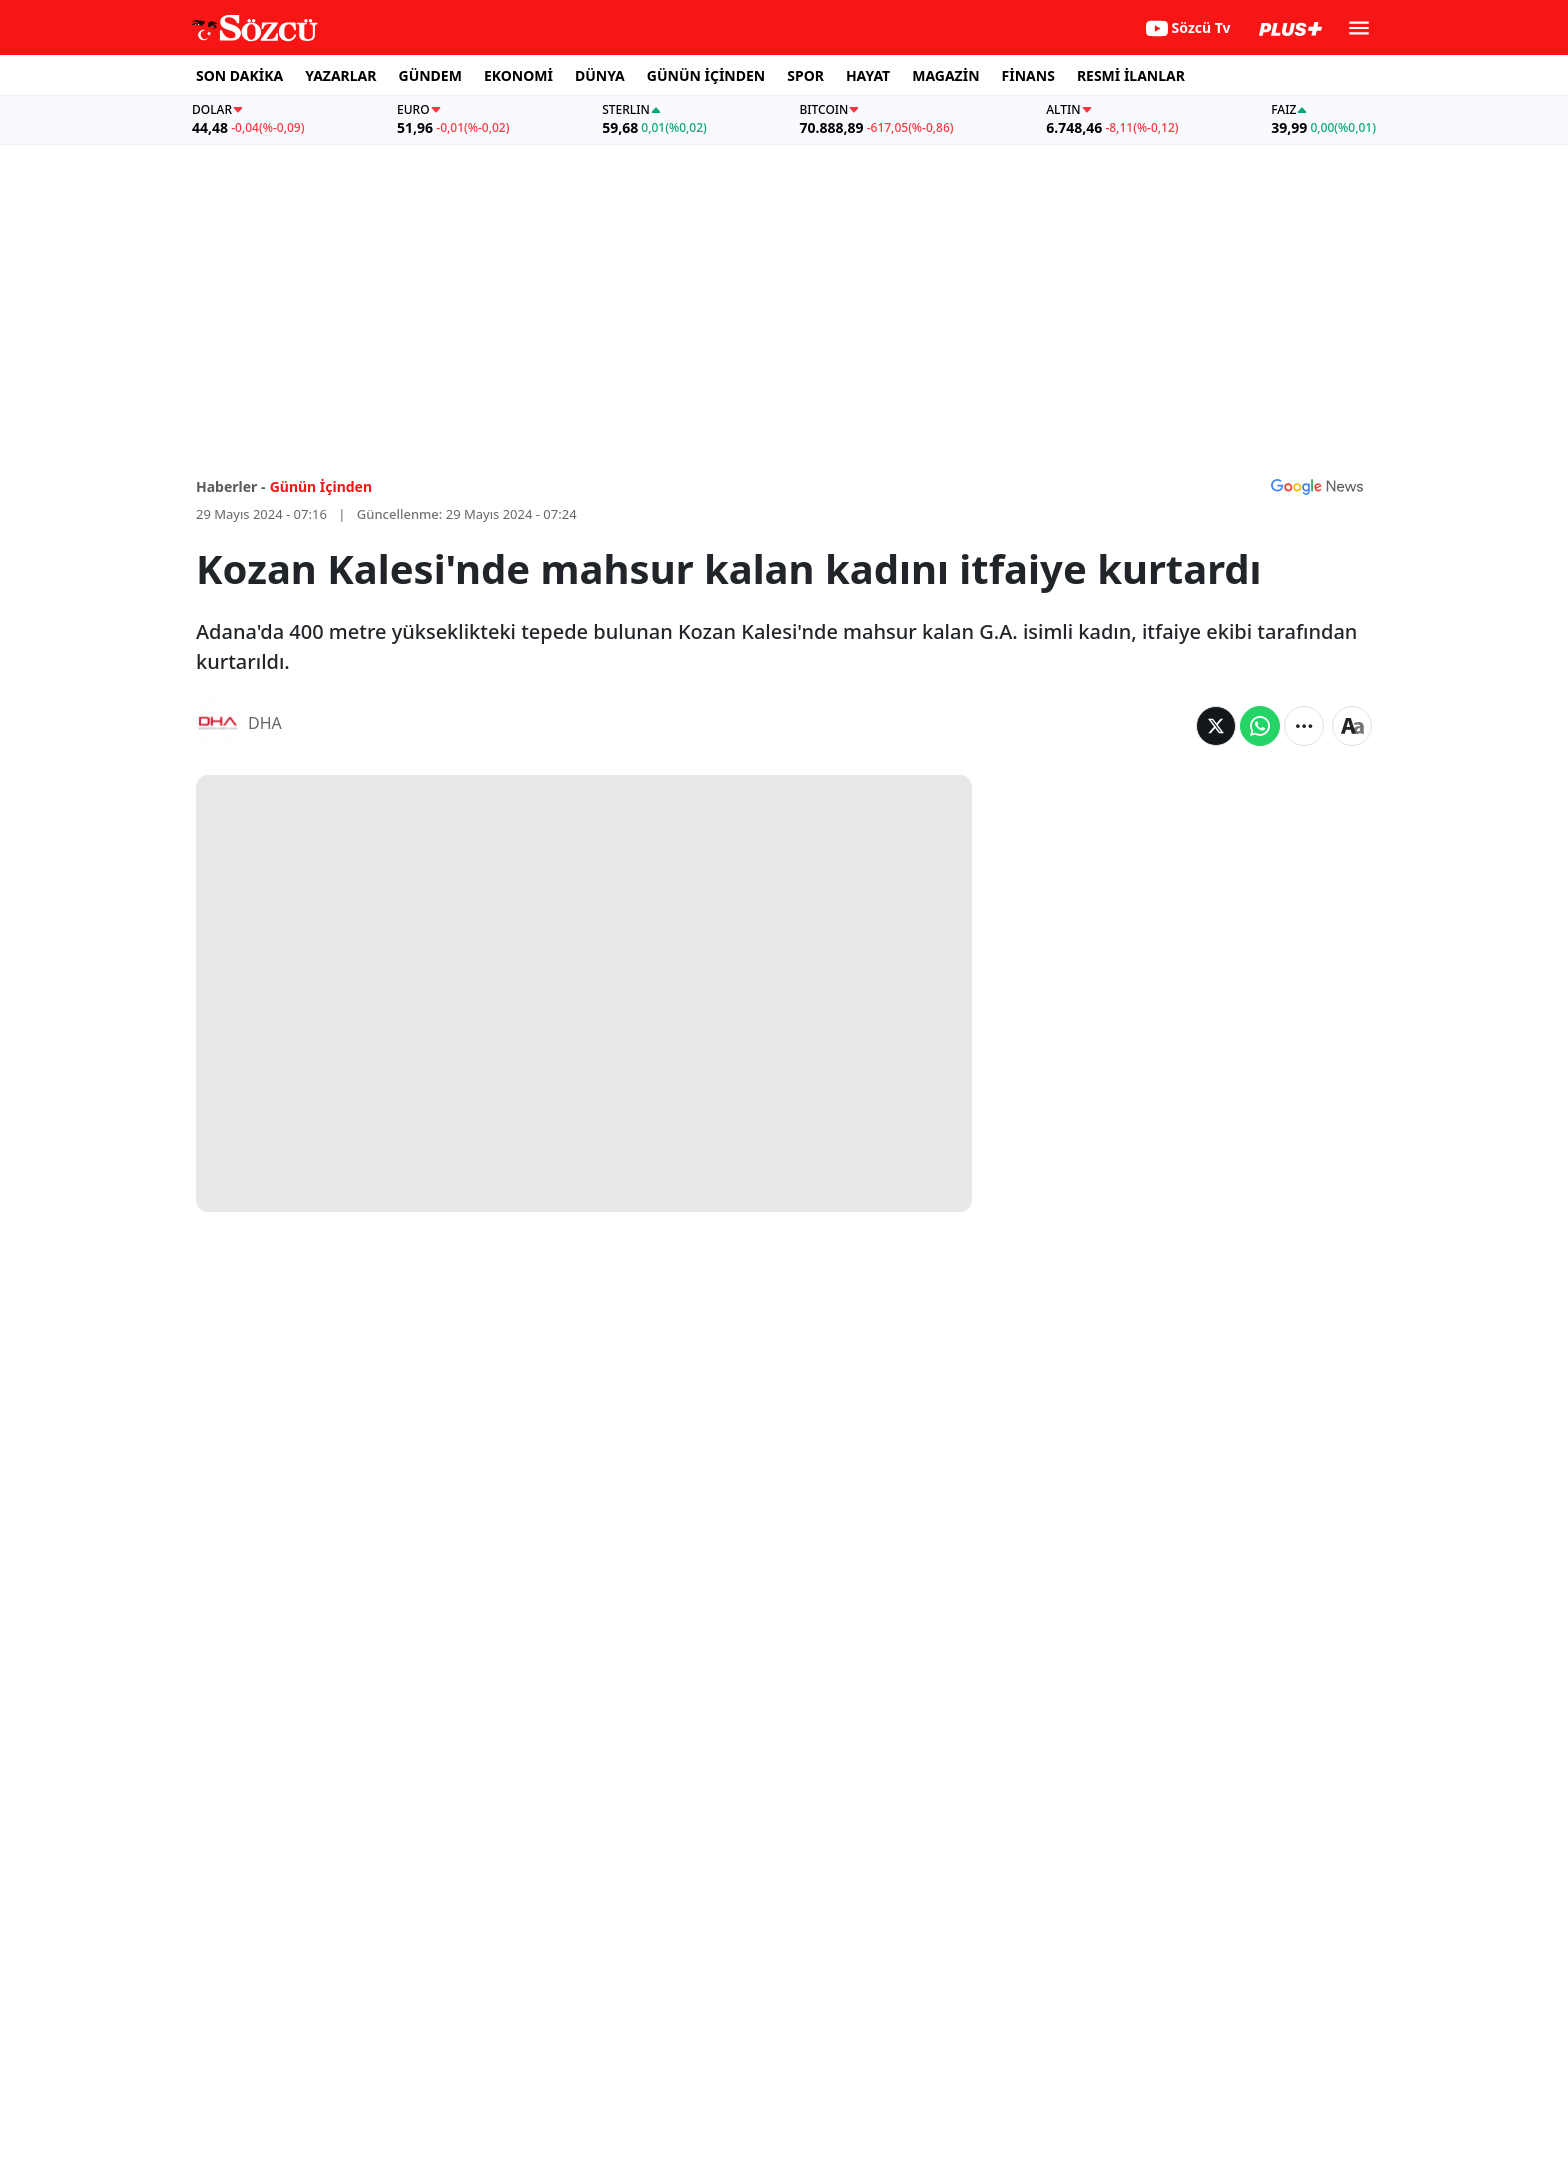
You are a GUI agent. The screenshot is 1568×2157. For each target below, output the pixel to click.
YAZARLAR (340, 75)
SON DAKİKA (239, 75)
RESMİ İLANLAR (1131, 75)
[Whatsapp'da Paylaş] (1260, 726)
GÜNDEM (430, 75)
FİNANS (1028, 75)
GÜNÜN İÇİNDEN (706, 75)
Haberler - (230, 486)
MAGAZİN (945, 75)
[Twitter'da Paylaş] (1216, 726)
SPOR (805, 75)
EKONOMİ (518, 75)
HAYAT (868, 75)
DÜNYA (600, 75)
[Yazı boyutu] (1352, 726)
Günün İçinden (321, 486)
